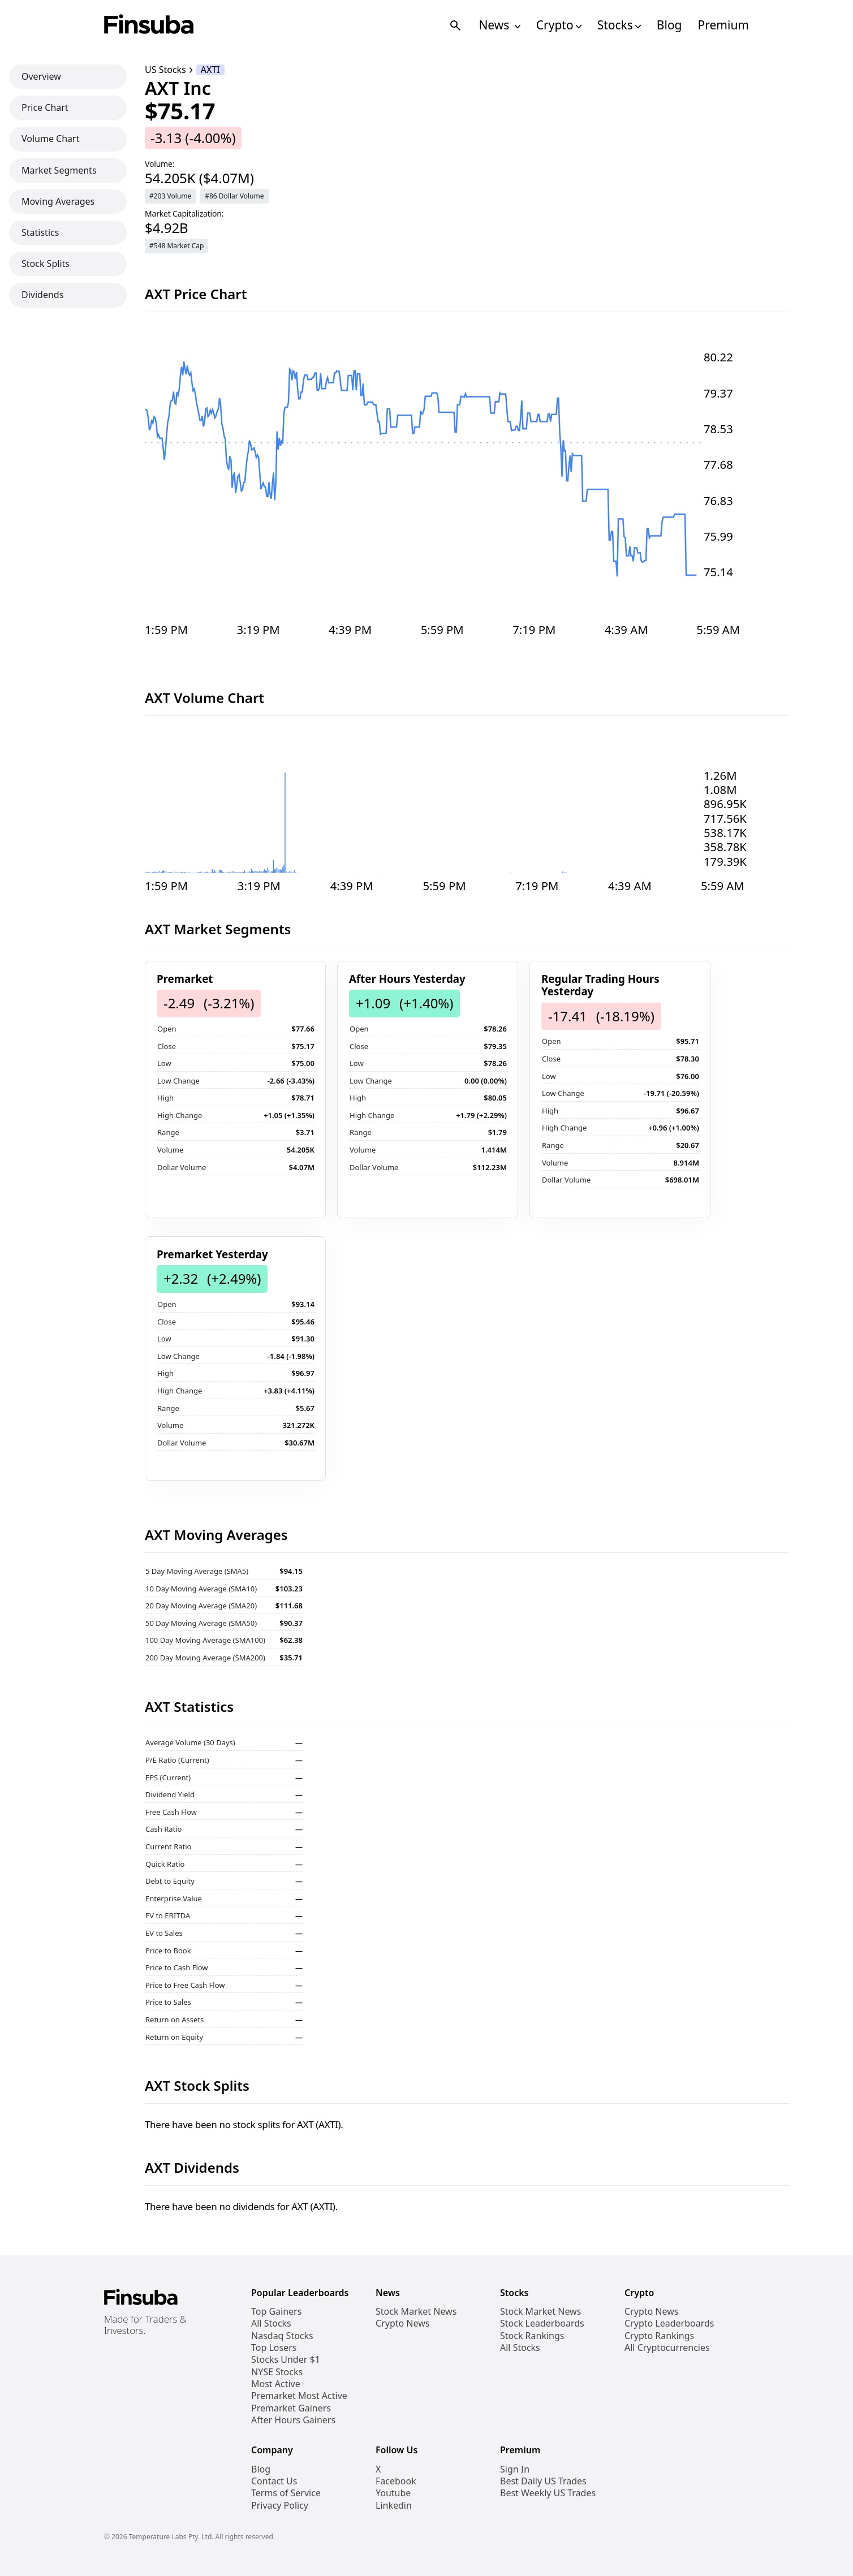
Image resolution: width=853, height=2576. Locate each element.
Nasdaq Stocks (282, 2336)
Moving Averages (57, 201)
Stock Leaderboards (542, 2323)
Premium (723, 25)
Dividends (42, 294)
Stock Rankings (532, 2336)
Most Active (275, 2384)
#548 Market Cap (176, 246)
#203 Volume (170, 196)
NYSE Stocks (277, 2372)
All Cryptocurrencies (667, 2348)
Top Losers (273, 2348)
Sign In (514, 2469)
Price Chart (44, 107)
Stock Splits (45, 263)
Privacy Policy (279, 2506)
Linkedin (394, 2506)
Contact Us (274, 2481)
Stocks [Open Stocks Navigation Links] (619, 25)
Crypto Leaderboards (669, 2323)
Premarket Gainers (291, 2408)
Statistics (40, 232)
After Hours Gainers (293, 2420)
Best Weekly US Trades (548, 2493)
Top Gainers (276, 2312)
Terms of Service (286, 2493)
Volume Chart (50, 138)
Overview (41, 76)
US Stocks (165, 69)
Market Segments (59, 170)
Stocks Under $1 (285, 2360)
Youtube (393, 2493)
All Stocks (271, 2323)
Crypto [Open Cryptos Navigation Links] (558, 25)
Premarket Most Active (299, 2396)
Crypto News (402, 2323)
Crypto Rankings (659, 2336)
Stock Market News (416, 2312)
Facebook (396, 2481)
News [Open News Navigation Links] (499, 25)
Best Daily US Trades (543, 2481)
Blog (669, 25)
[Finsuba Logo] (149, 25)
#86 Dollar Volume (234, 196)
